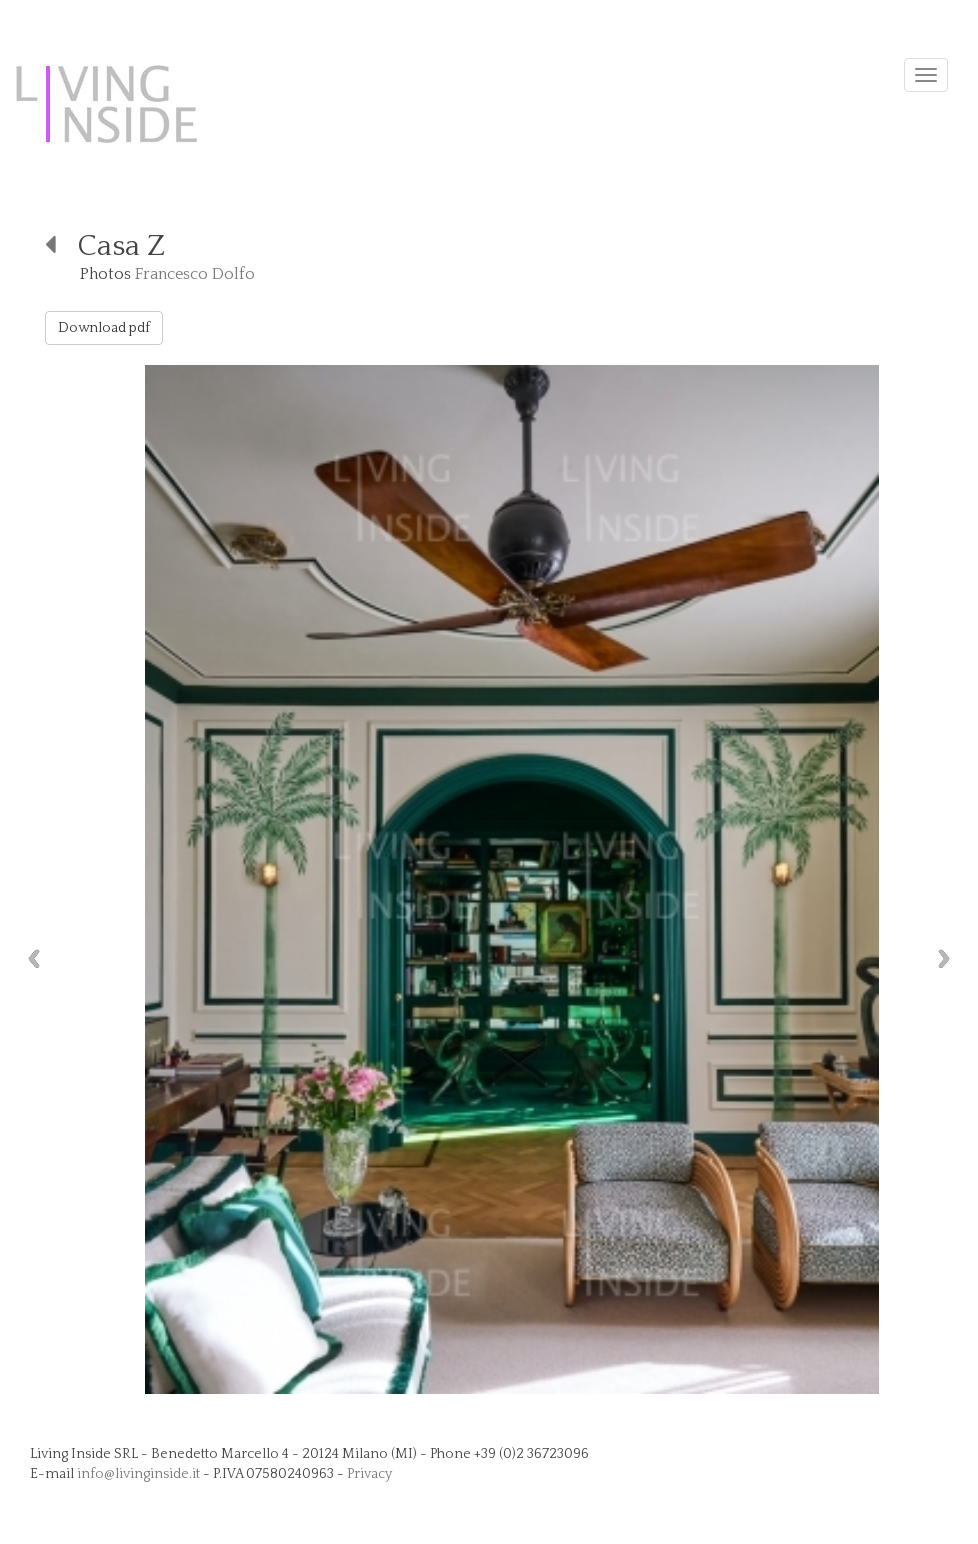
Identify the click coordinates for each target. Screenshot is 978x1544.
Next (949, 958)
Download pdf (104, 328)
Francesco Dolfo (195, 274)
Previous (29, 958)
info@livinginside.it (138, 1474)
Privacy (369, 1474)
